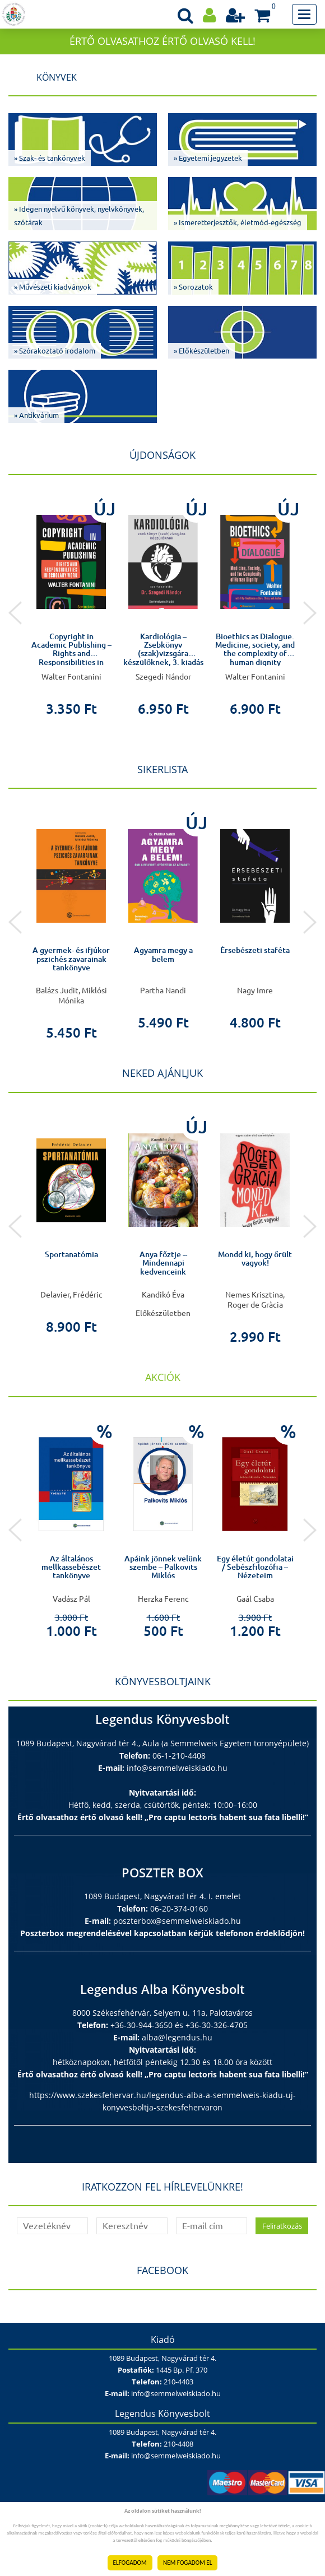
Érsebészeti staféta (255, 950)
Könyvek (56, 77)
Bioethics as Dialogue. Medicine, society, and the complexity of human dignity (255, 649)
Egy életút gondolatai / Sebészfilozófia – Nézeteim (255, 1567)
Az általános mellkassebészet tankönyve (71, 1567)
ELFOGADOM (130, 2562)
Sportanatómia (71, 1254)
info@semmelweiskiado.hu (177, 1768)
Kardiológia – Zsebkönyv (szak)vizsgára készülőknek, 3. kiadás (163, 649)
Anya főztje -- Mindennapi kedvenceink (163, 1263)
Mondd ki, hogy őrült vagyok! (255, 1258)
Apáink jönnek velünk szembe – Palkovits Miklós (163, 1567)
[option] (71, 603)
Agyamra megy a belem (163, 954)
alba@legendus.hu (177, 2037)
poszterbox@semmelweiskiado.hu (177, 1920)
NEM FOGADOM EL (187, 2562)
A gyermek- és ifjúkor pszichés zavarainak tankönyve (71, 959)
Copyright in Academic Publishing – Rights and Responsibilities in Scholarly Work (71, 654)
